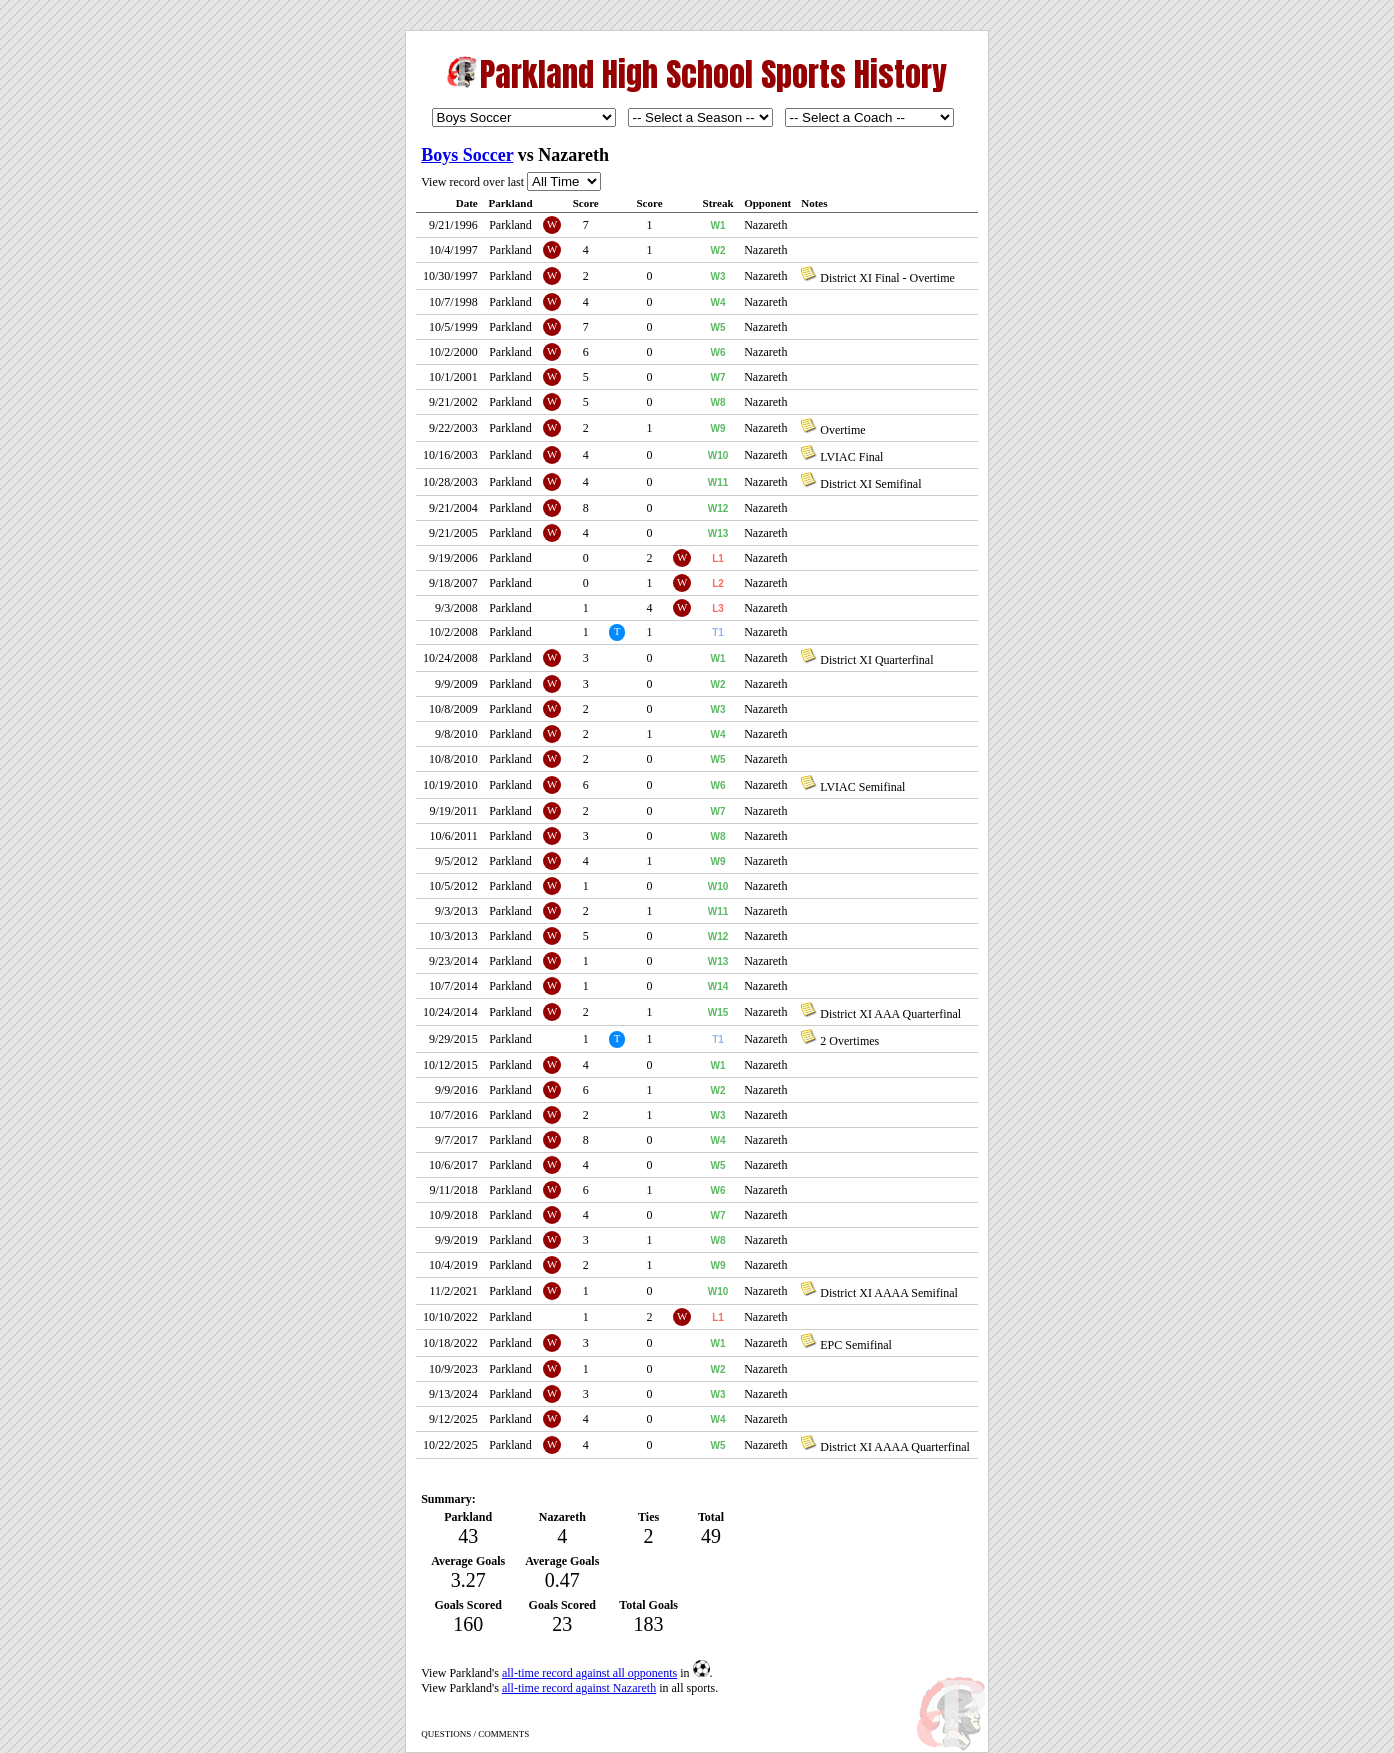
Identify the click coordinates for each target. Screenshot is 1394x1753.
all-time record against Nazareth (579, 1688)
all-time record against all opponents (589, 1673)
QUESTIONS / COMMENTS (475, 1734)
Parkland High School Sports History (713, 74)
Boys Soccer (467, 155)
